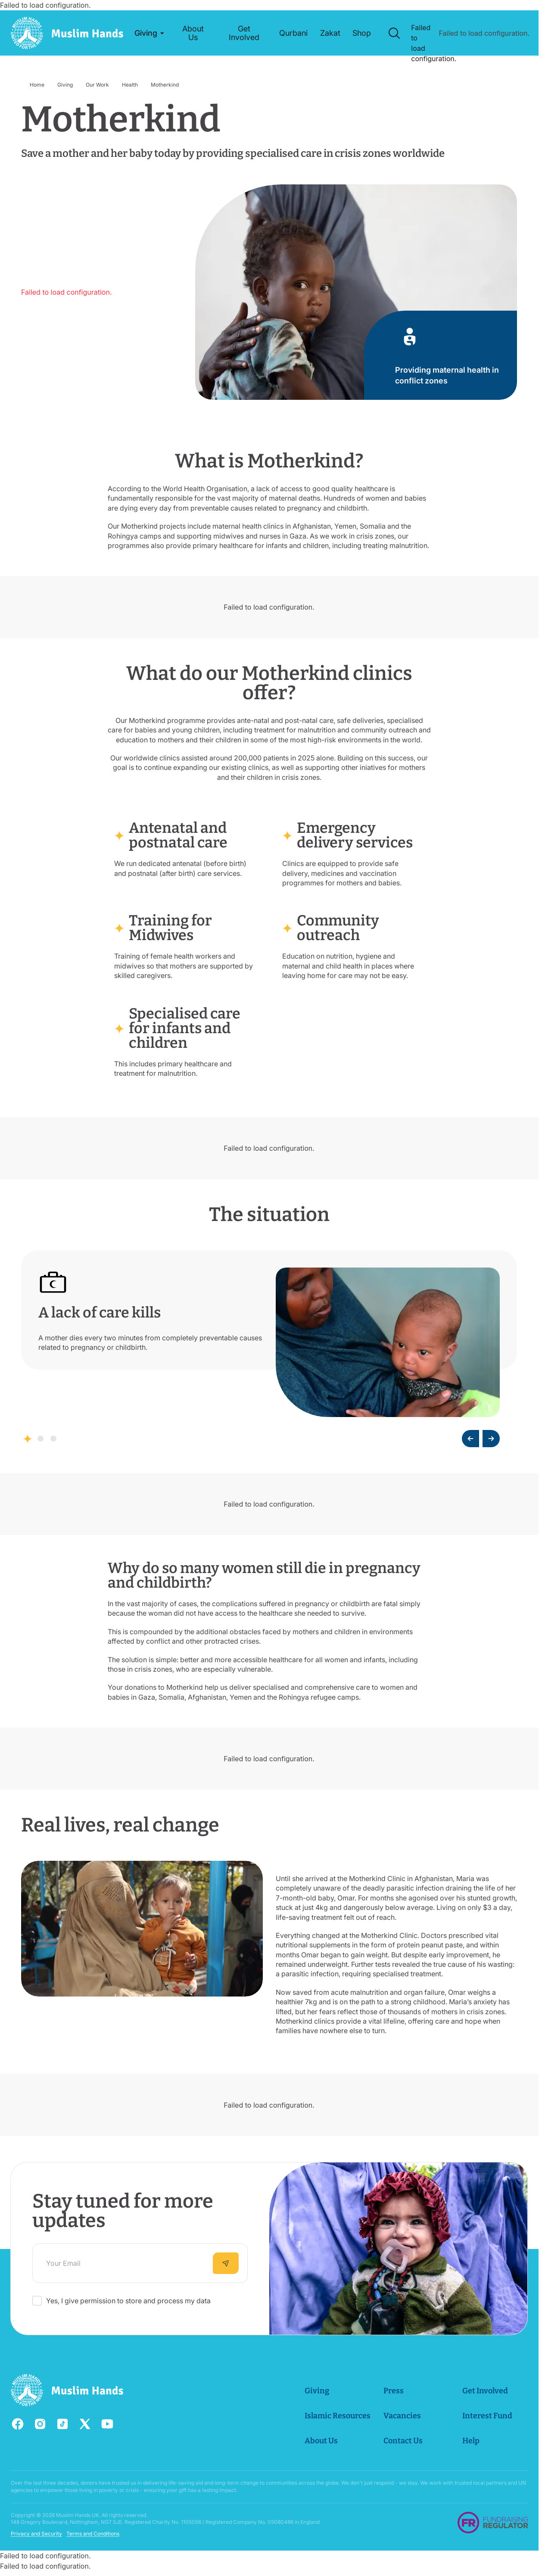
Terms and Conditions (92, 2533)
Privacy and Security (36, 2533)
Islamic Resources (337, 2415)
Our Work (97, 84)
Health (130, 84)
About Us (320, 2440)
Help (470, 2440)
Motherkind (165, 84)
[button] (149, 33)
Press (393, 2390)
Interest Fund (487, 2415)
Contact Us (402, 2440)
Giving (65, 84)
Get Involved (485, 2390)
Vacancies (401, 2415)
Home (37, 84)
